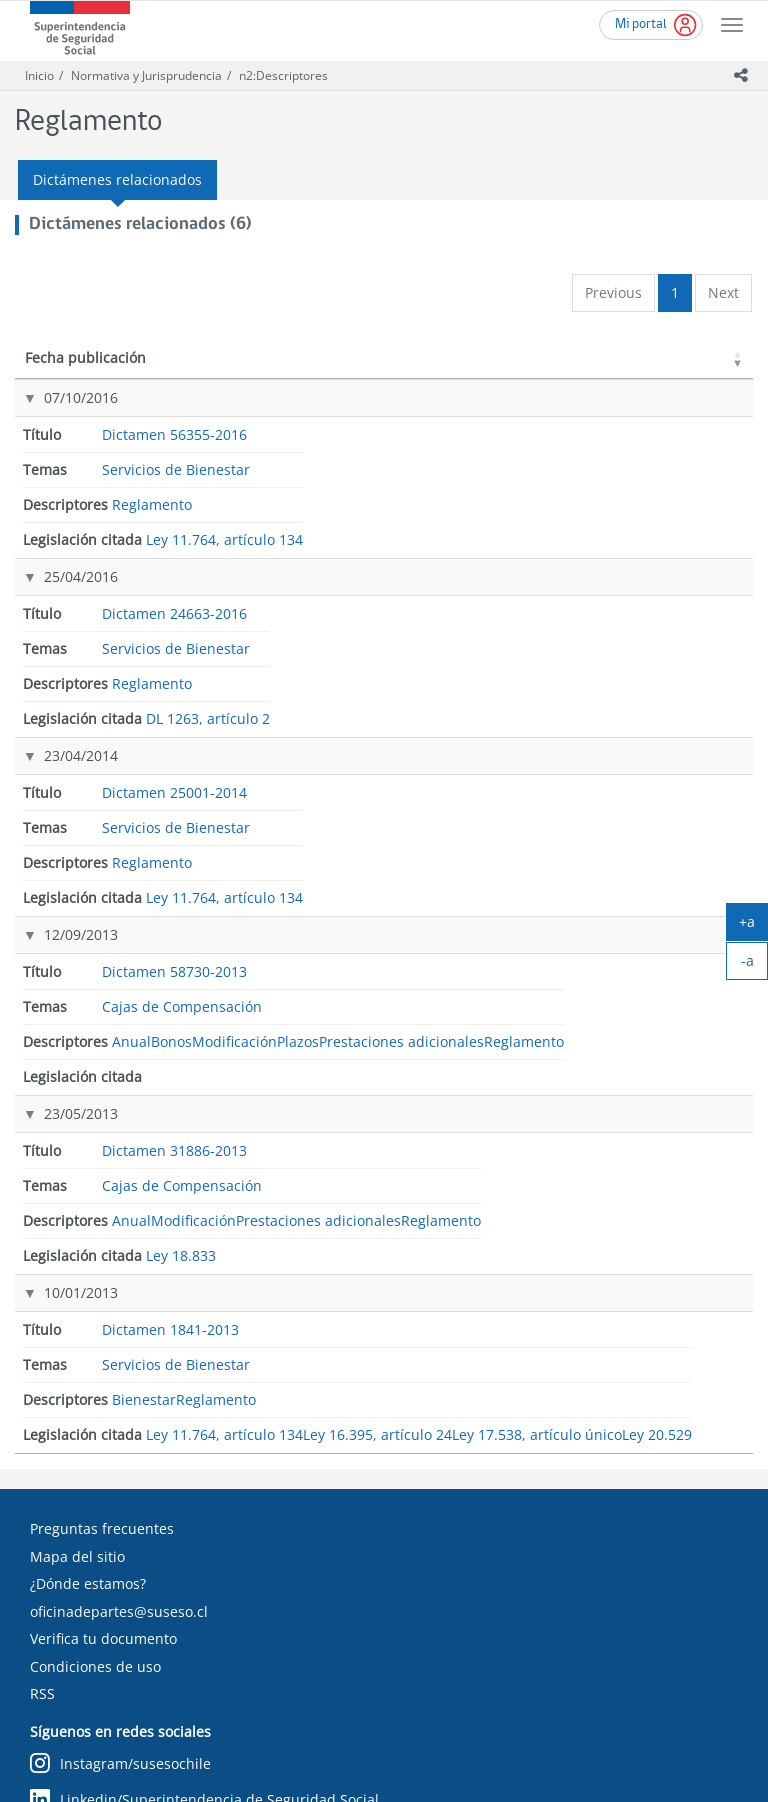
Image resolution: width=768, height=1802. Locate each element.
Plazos (501, 713)
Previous (613, 292)
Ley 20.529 (660, 1127)
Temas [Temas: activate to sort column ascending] (342, 377)
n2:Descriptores (283, 75)
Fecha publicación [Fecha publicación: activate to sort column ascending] (64, 367)
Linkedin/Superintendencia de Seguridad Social (204, 1499)
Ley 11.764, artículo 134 (656, 428)
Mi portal (641, 24)
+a (753, 926)
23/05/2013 (60, 833)
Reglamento (518, 419)
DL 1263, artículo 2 (673, 497)
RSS (42, 1393)
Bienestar (510, 986)
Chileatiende (72, 1568)
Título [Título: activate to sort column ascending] (193, 377)
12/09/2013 (60, 624)
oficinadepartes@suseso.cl (119, 1310)
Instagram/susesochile (120, 1463)
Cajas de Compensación (368, 635)
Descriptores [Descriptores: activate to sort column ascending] (510, 377)
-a (755, 965)
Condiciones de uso (95, 1365)
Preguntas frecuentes (102, 1228)
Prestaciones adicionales (515, 751)
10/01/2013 (60, 984)
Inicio (39, 75)
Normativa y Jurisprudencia (146, 75)
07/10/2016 (60, 417)
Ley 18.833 (660, 835)
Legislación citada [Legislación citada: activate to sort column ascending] (652, 367)
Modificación (520, 684)
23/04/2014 (60, 555)
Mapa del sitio (77, 1255)
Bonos (501, 655)
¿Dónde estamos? (88, 1283)
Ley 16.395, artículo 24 (656, 1042)
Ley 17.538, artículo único (659, 1089)
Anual (499, 626)
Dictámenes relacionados (117, 179)
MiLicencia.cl (73, 1595)
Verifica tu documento (103, 1338)
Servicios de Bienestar (364, 428)
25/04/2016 (60, 486)
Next (723, 292)
